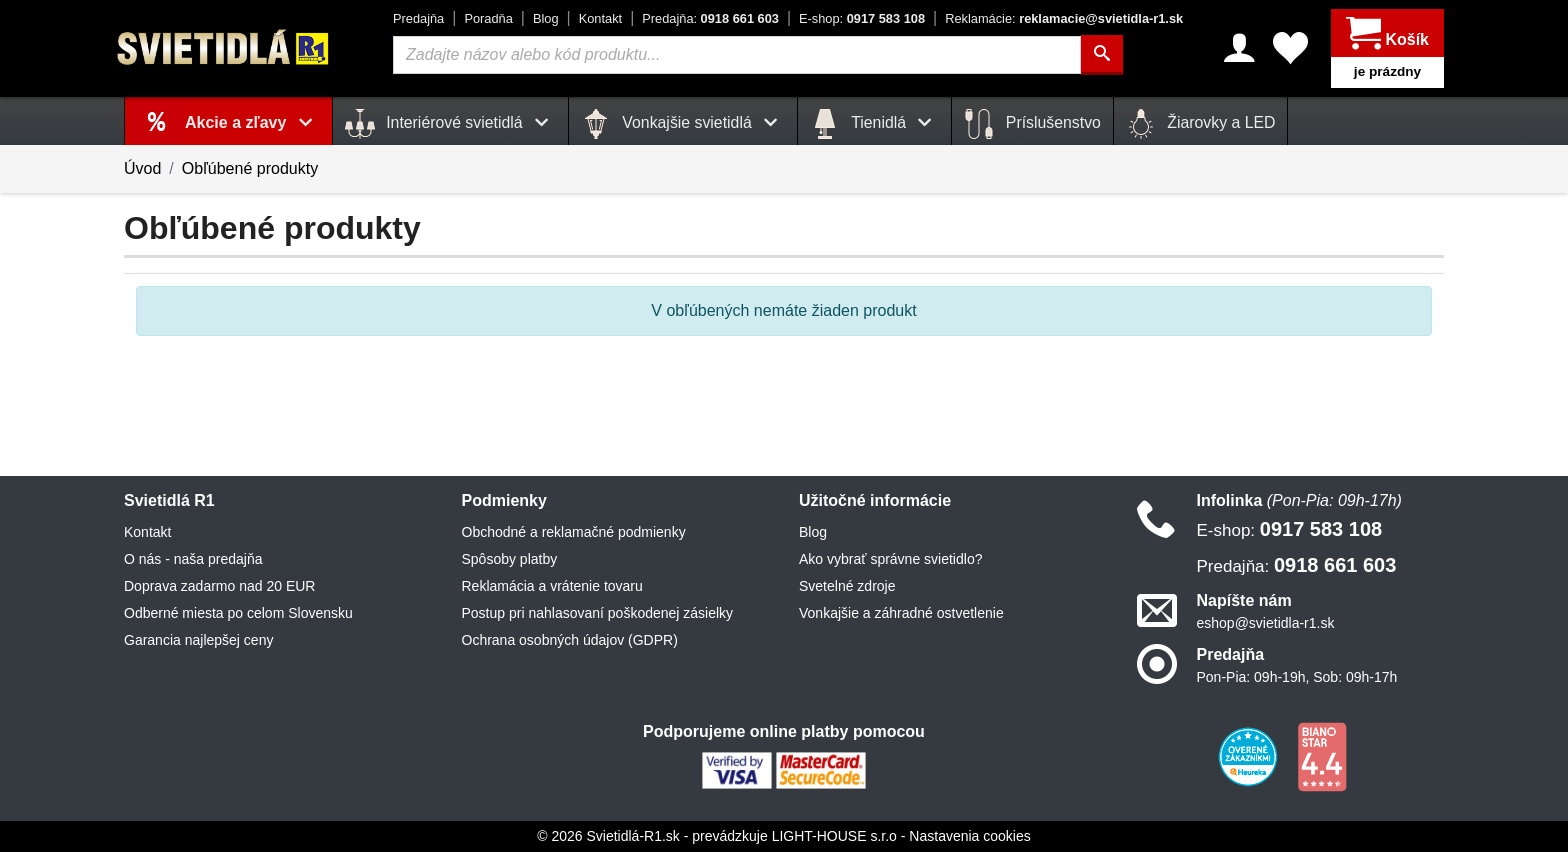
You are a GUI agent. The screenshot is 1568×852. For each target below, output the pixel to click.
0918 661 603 (710, 18)
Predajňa (418, 18)
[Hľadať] (1102, 55)
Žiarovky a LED (1201, 124)
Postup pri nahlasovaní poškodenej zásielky (598, 613)
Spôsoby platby (510, 559)
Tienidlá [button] (874, 124)
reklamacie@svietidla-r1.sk (1064, 18)
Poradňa (488, 18)
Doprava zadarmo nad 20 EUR (219, 586)
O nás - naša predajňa (193, 559)
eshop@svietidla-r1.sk (1266, 623)
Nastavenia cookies (969, 836)
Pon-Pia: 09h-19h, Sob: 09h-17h (1297, 677)
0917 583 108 (862, 18)
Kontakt (600, 18)
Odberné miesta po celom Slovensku (238, 613)
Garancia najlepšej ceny (198, 640)
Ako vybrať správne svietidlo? (890, 559)
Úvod (142, 168)
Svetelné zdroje (847, 586)
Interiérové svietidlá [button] (450, 124)
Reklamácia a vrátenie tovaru (552, 586)
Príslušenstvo (1032, 124)
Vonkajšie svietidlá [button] (683, 124)
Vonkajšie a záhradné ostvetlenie (901, 613)
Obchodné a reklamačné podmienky (574, 532)
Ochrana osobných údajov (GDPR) (570, 640)
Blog (546, 18)
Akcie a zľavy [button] (252, 122)
